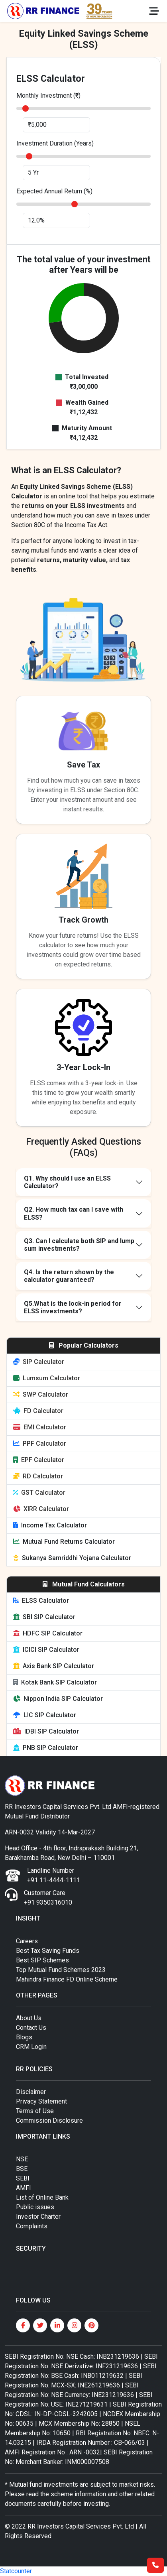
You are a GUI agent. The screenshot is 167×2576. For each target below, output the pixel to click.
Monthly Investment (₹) (48, 95)
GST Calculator (39, 1492)
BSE (22, 2169)
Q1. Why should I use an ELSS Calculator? (67, 1182)
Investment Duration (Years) (55, 143)
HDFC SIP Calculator (48, 1633)
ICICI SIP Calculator (46, 1649)
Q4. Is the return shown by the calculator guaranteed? (69, 1275)
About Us (28, 2018)
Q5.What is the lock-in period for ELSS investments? (73, 1307)
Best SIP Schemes (42, 1960)
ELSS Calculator (41, 1600)
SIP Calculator (38, 1362)
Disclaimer (31, 2092)
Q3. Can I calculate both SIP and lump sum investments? (79, 1244)
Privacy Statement (41, 2101)
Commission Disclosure (49, 2120)
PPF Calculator (39, 1443)
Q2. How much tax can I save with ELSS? (73, 1213)
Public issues (35, 2207)
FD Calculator (38, 1411)
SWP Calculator (40, 1394)
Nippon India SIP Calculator (58, 1698)
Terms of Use (35, 2111)
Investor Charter (38, 2216)
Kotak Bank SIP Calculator (55, 1682)
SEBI (22, 2178)
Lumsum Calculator (46, 1378)
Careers (27, 1941)
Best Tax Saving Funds (47, 1950)
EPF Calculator (38, 1460)
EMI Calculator (39, 1427)
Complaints (31, 2226)
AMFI (23, 2188)
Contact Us (31, 2027)
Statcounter (16, 2571)
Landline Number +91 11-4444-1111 (53, 1875)
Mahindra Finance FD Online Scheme (67, 1979)
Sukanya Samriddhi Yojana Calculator (72, 1558)
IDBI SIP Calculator (46, 1731)
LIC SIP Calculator (44, 1715)
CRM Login (31, 2047)
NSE (22, 2159)
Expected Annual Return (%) (54, 191)
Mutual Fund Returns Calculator (64, 1541)
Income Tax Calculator (50, 1525)
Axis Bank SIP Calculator (53, 1666)
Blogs (24, 2037)
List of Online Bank (42, 2197)
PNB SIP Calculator (45, 1747)
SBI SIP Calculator (44, 1617)
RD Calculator (38, 1476)
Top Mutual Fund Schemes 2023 (61, 1970)
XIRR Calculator (41, 1509)
